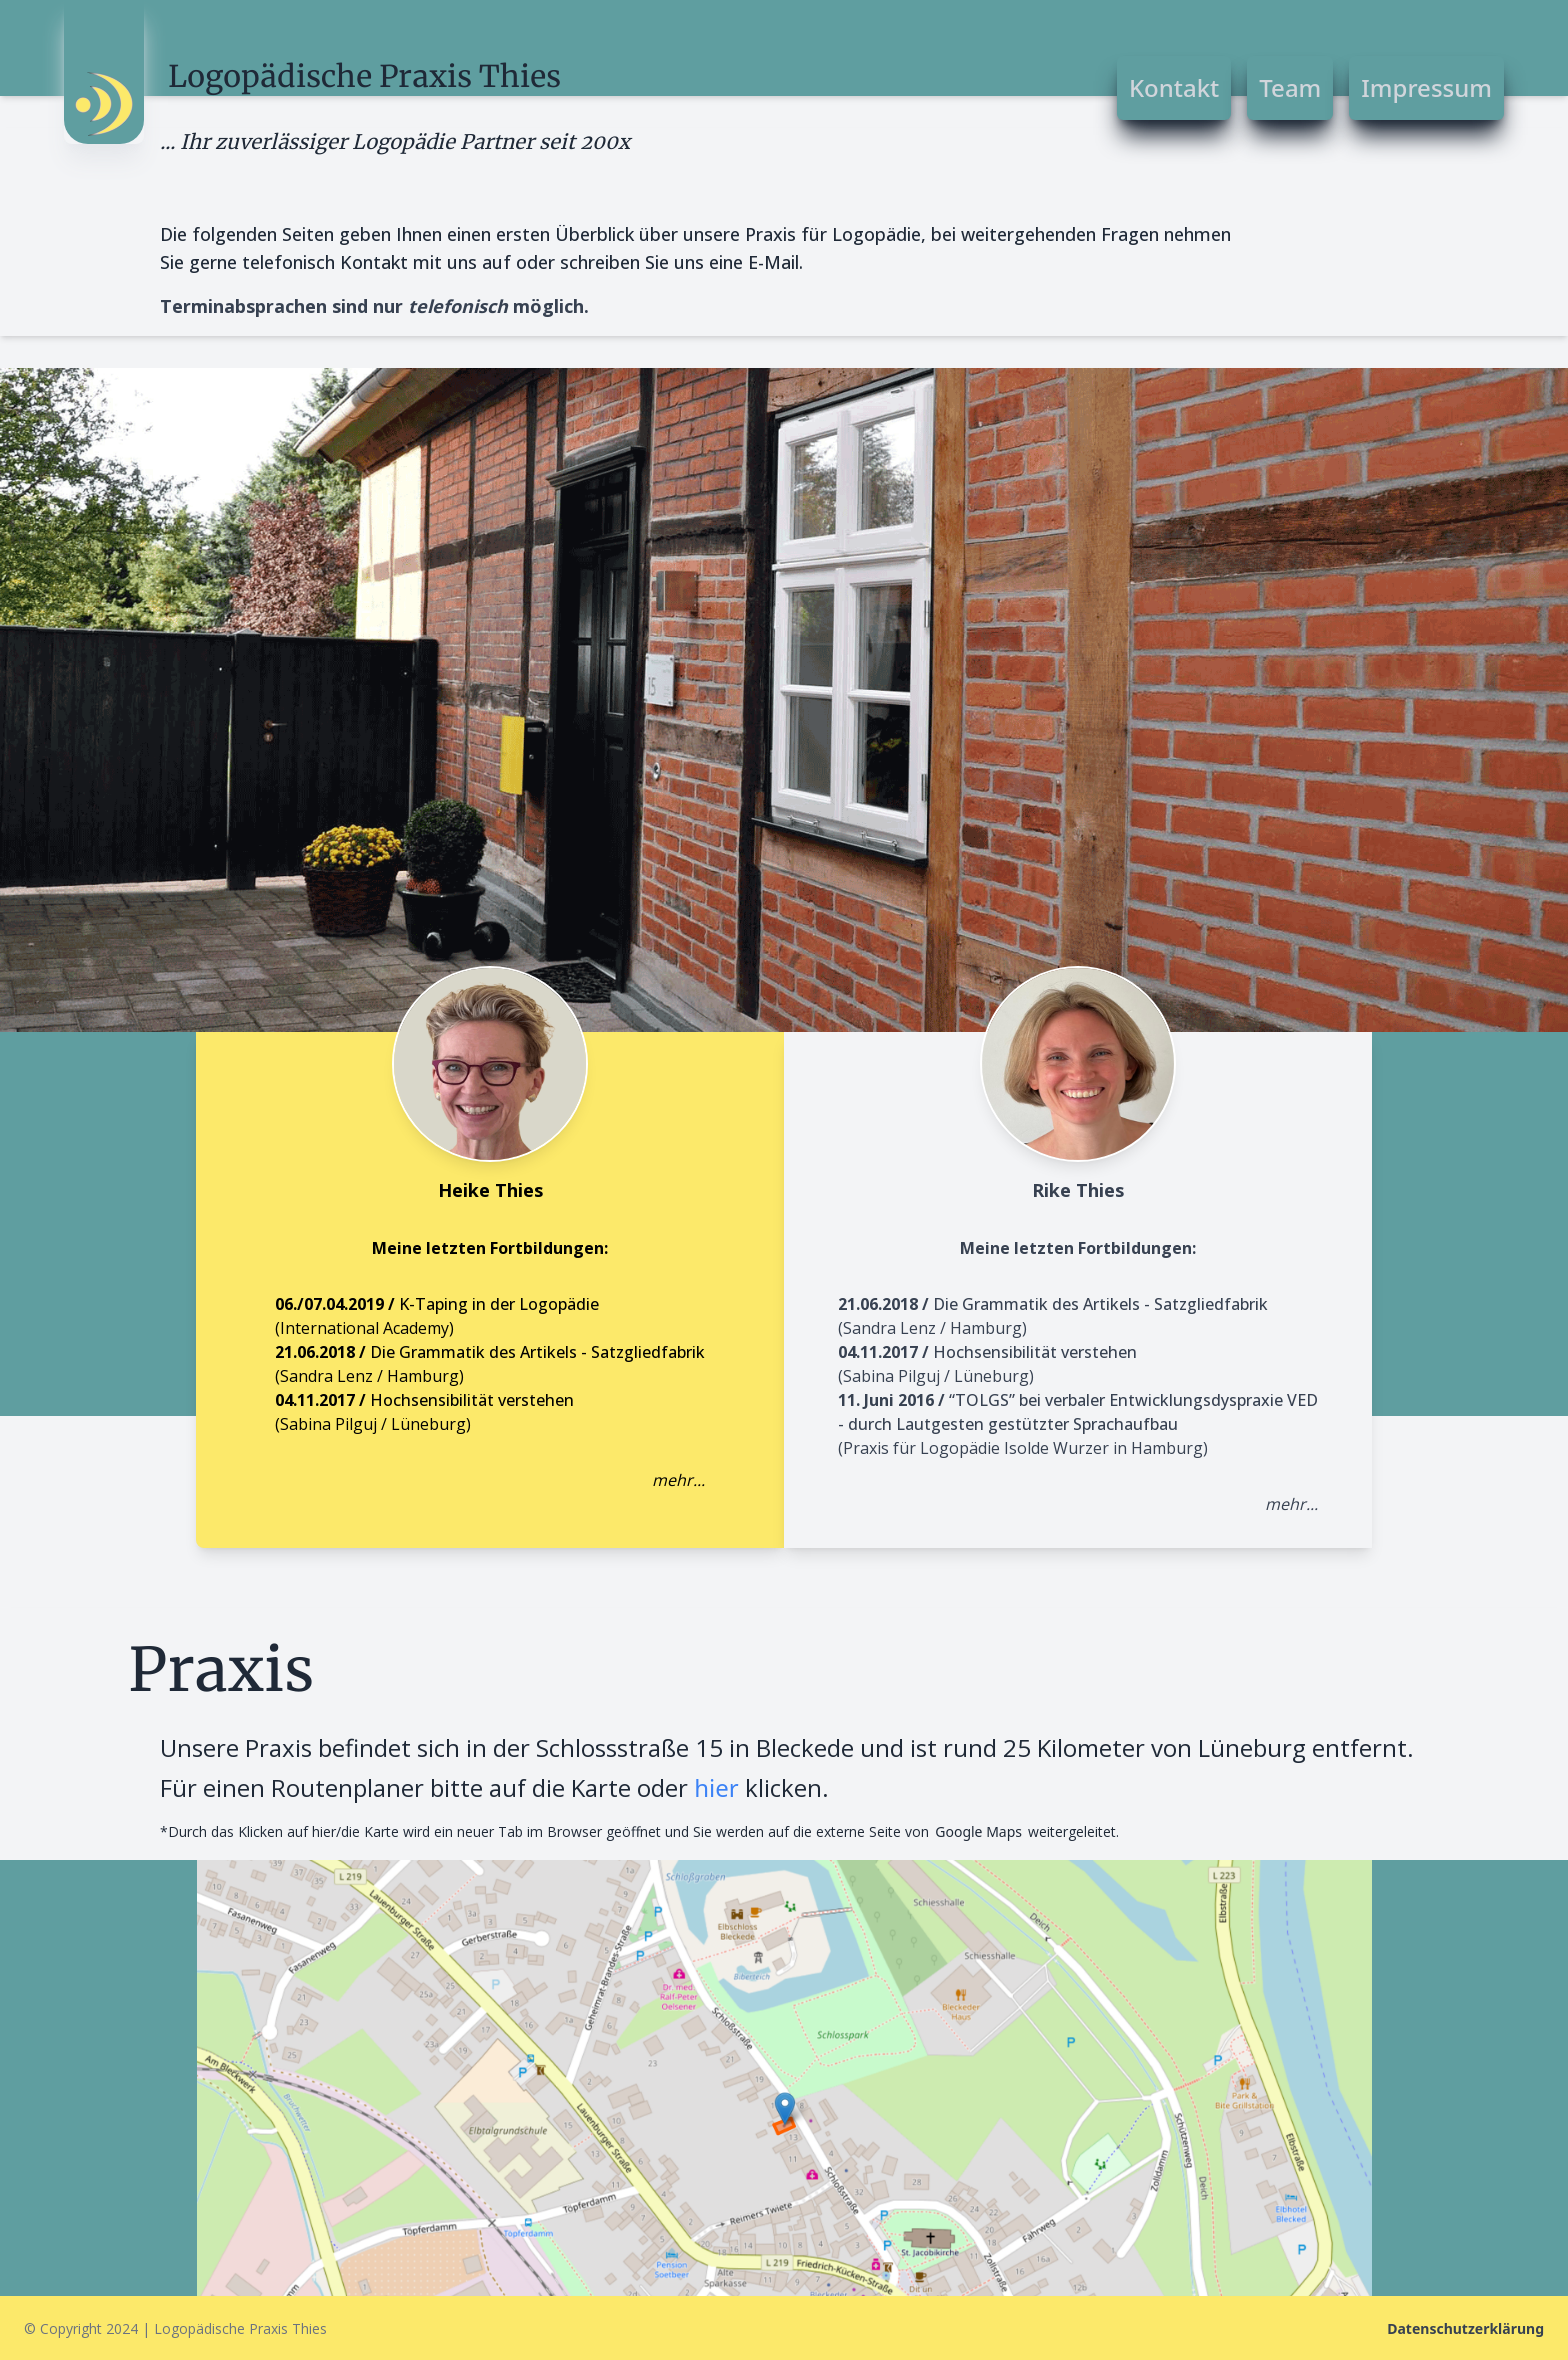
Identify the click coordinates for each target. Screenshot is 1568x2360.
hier (716, 1788)
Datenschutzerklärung (1465, 2328)
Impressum (1426, 87)
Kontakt (1174, 87)
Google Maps (978, 1831)
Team (1290, 87)
